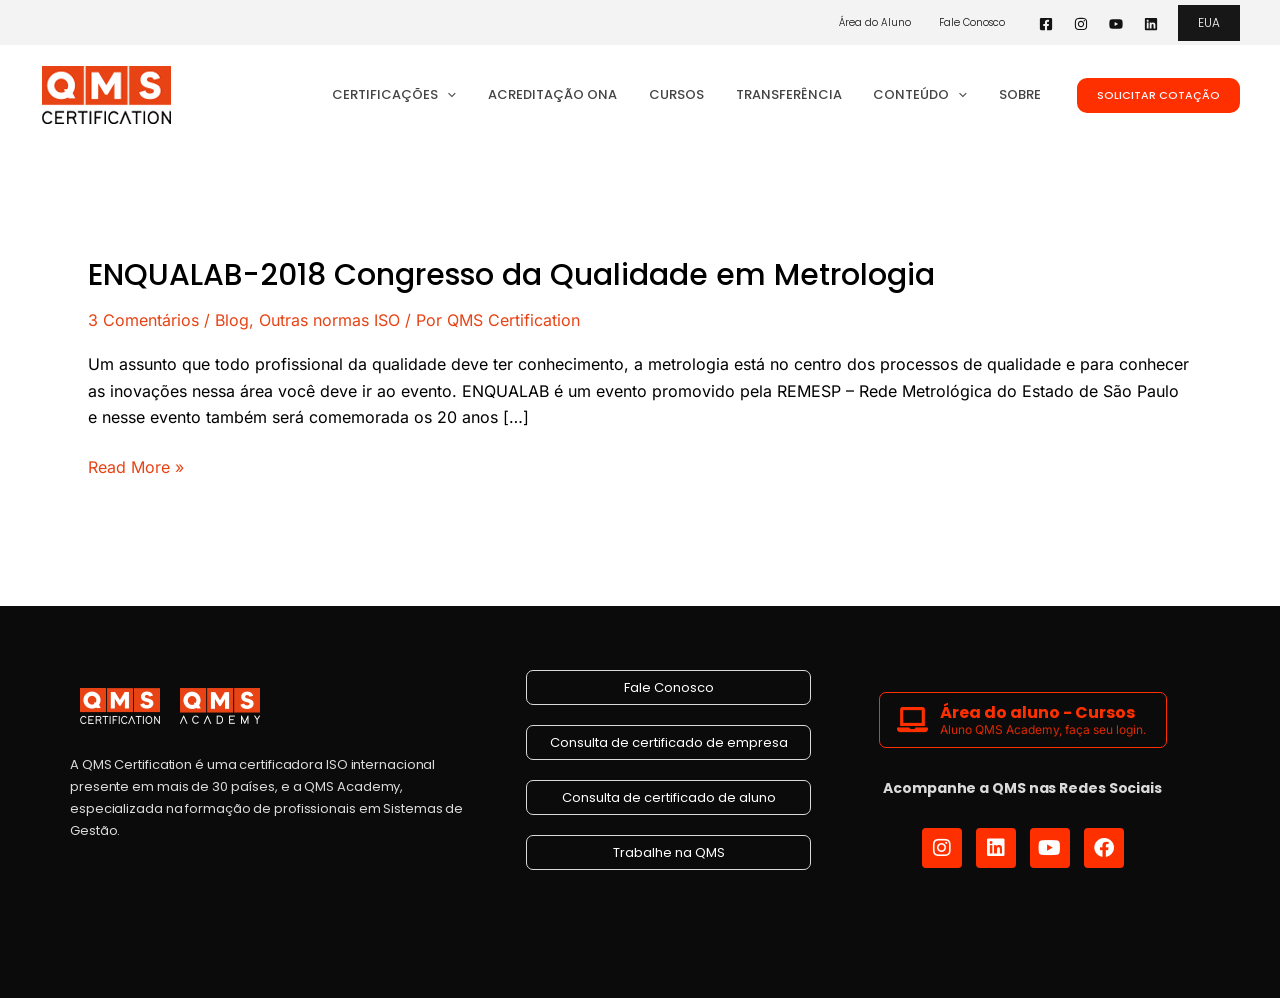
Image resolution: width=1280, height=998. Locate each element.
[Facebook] (1046, 24)
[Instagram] (1081, 24)
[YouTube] (1116, 24)
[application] (479, 95)
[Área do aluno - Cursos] (912, 719)
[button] (1209, 23)
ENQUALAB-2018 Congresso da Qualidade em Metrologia (511, 275)
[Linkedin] (1151, 24)
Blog (232, 320)
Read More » (136, 465)
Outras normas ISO (329, 320)
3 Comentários (143, 320)
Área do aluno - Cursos (1037, 712)
